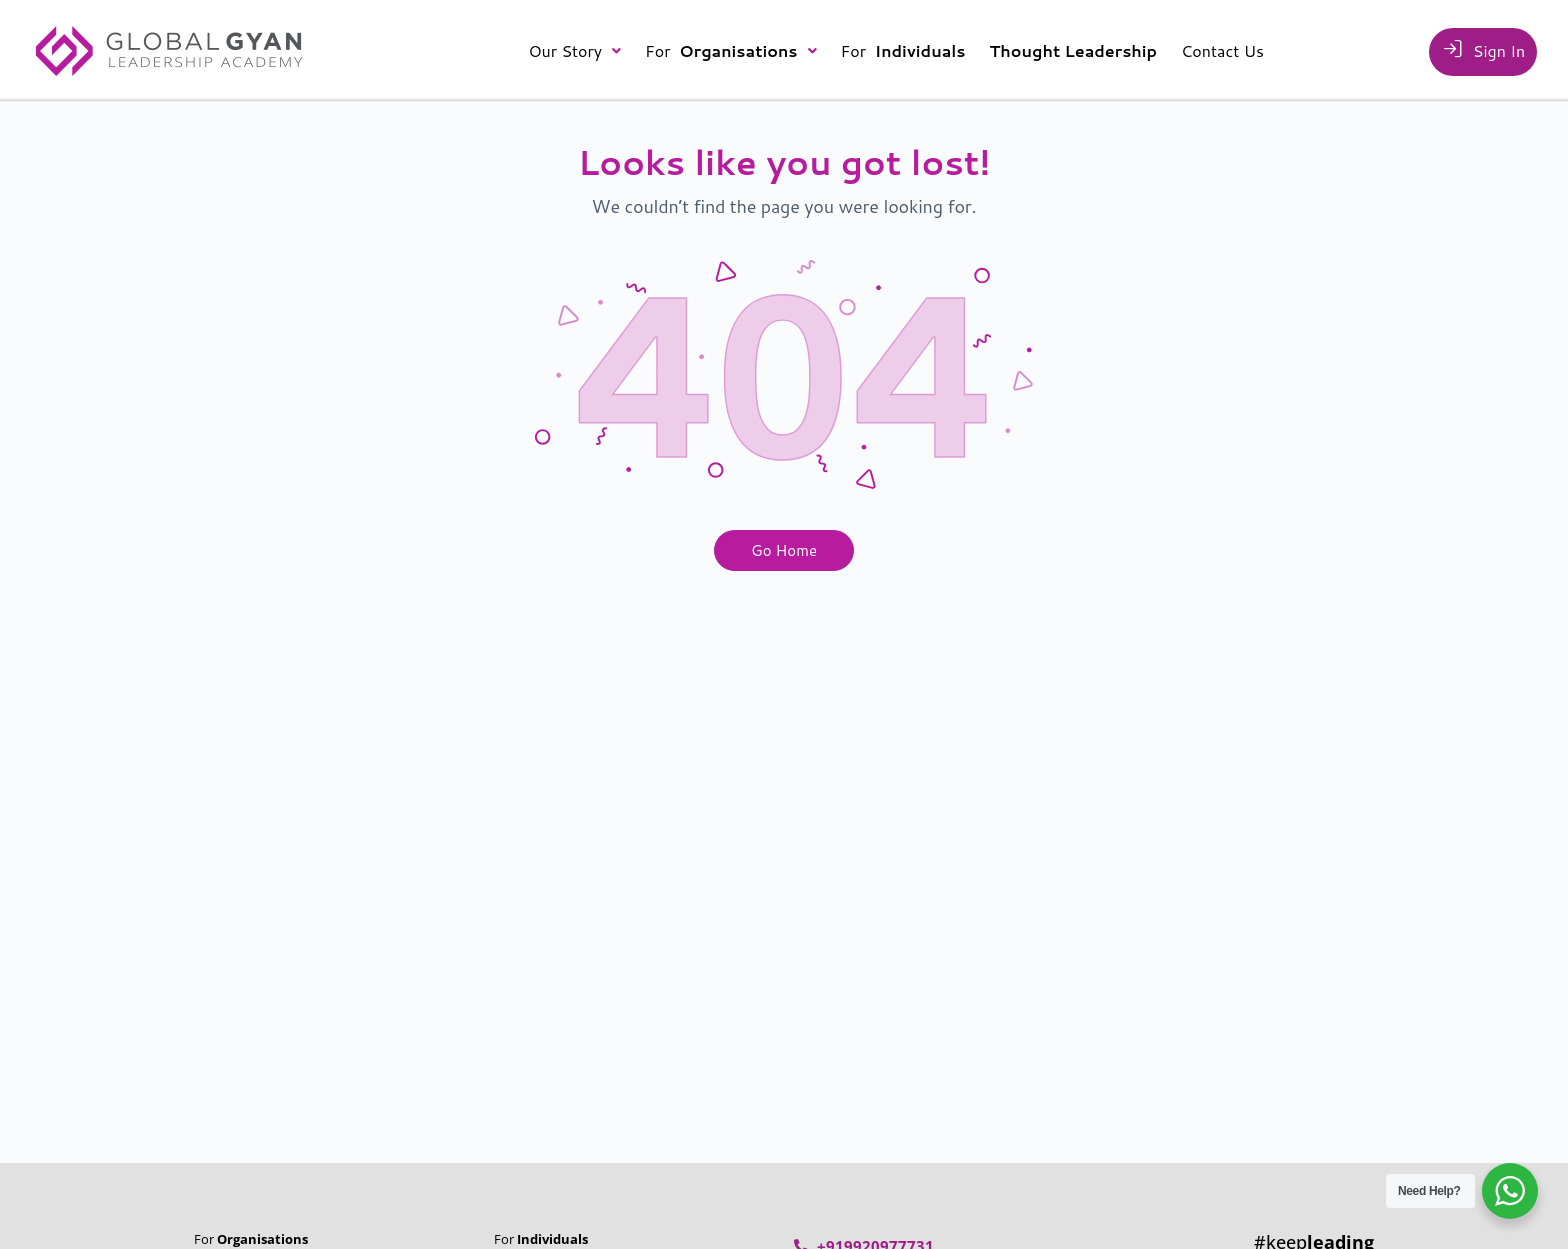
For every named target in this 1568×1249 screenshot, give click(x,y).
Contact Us (1222, 50)
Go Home (784, 550)
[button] (574, 51)
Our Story (574, 50)
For (731, 50)
